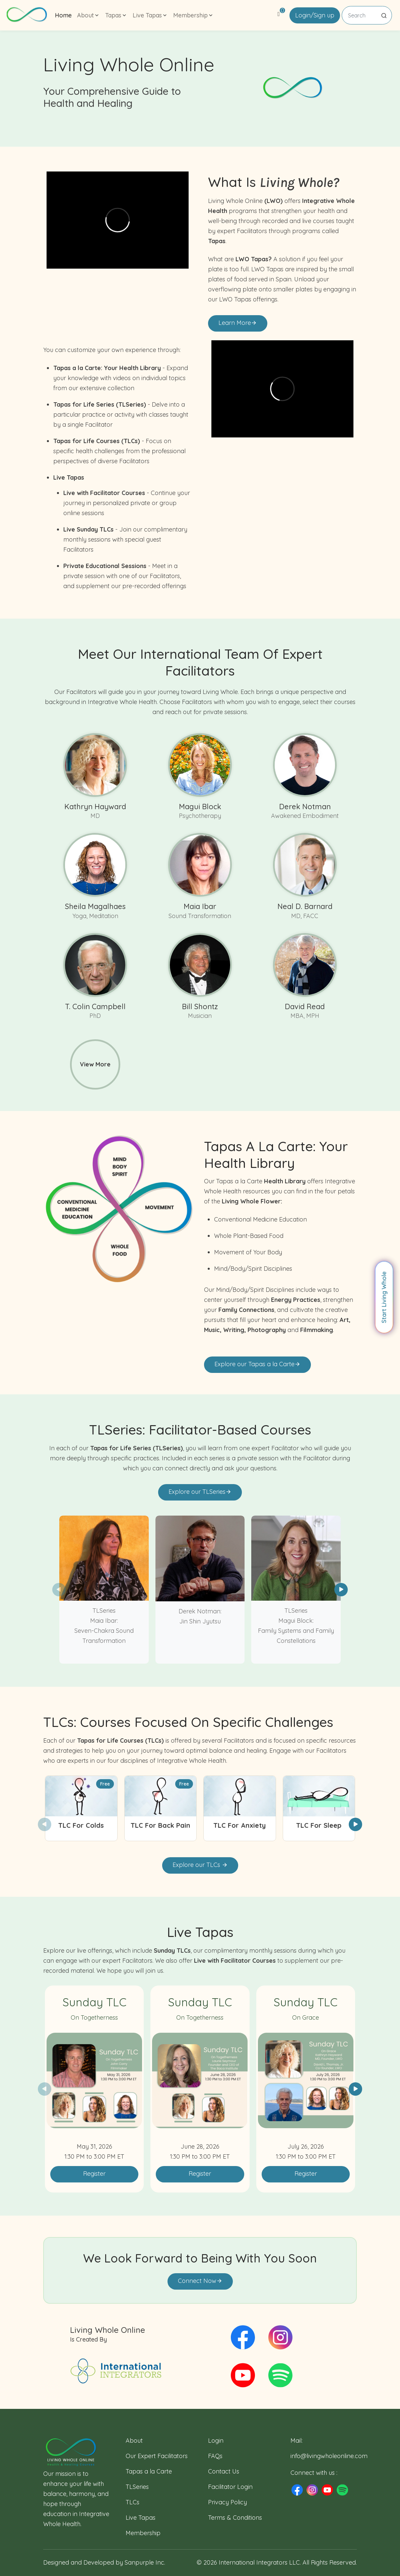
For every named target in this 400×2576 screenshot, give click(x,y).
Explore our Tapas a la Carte (257, 1364)
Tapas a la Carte (149, 2471)
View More (95, 1064)
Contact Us (223, 2471)
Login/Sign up (314, 15)
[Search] (367, 15)
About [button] (88, 15)
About (134, 2440)
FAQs (215, 2456)
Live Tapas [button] (150, 15)
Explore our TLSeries (200, 1492)
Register (94, 2173)
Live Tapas (140, 2517)
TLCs (132, 2502)
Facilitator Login (230, 2487)
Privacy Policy (227, 2502)
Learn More (237, 323)
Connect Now (200, 2281)
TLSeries (137, 2487)
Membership (143, 2533)
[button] (341, 1589)
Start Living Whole (384, 1297)
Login (215, 2440)
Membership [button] (193, 15)
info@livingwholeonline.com (329, 2456)
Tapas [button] (116, 15)
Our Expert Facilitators (157, 2456)
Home (63, 15)
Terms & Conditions (235, 2517)
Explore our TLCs (200, 1865)
